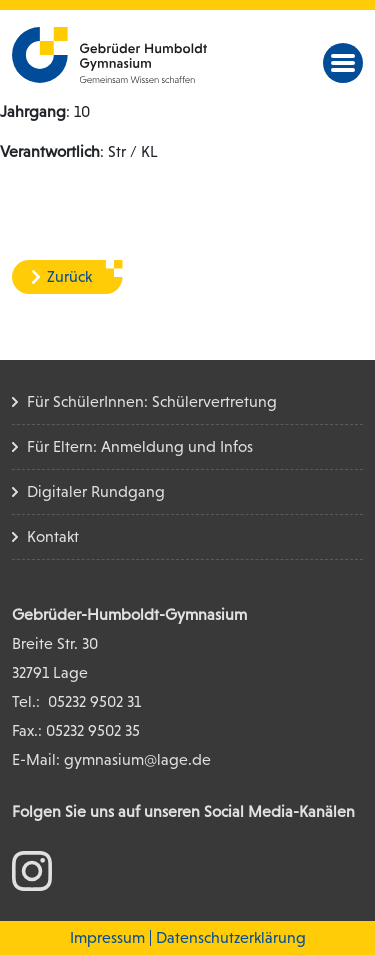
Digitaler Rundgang (96, 491)
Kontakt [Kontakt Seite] (53, 536)
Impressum (107, 937)
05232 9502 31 (94, 701)
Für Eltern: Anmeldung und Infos (140, 446)
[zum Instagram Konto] (32, 869)
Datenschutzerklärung (231, 937)
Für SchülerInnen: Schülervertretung (152, 401)
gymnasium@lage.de (137, 759)
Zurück (69, 276)
